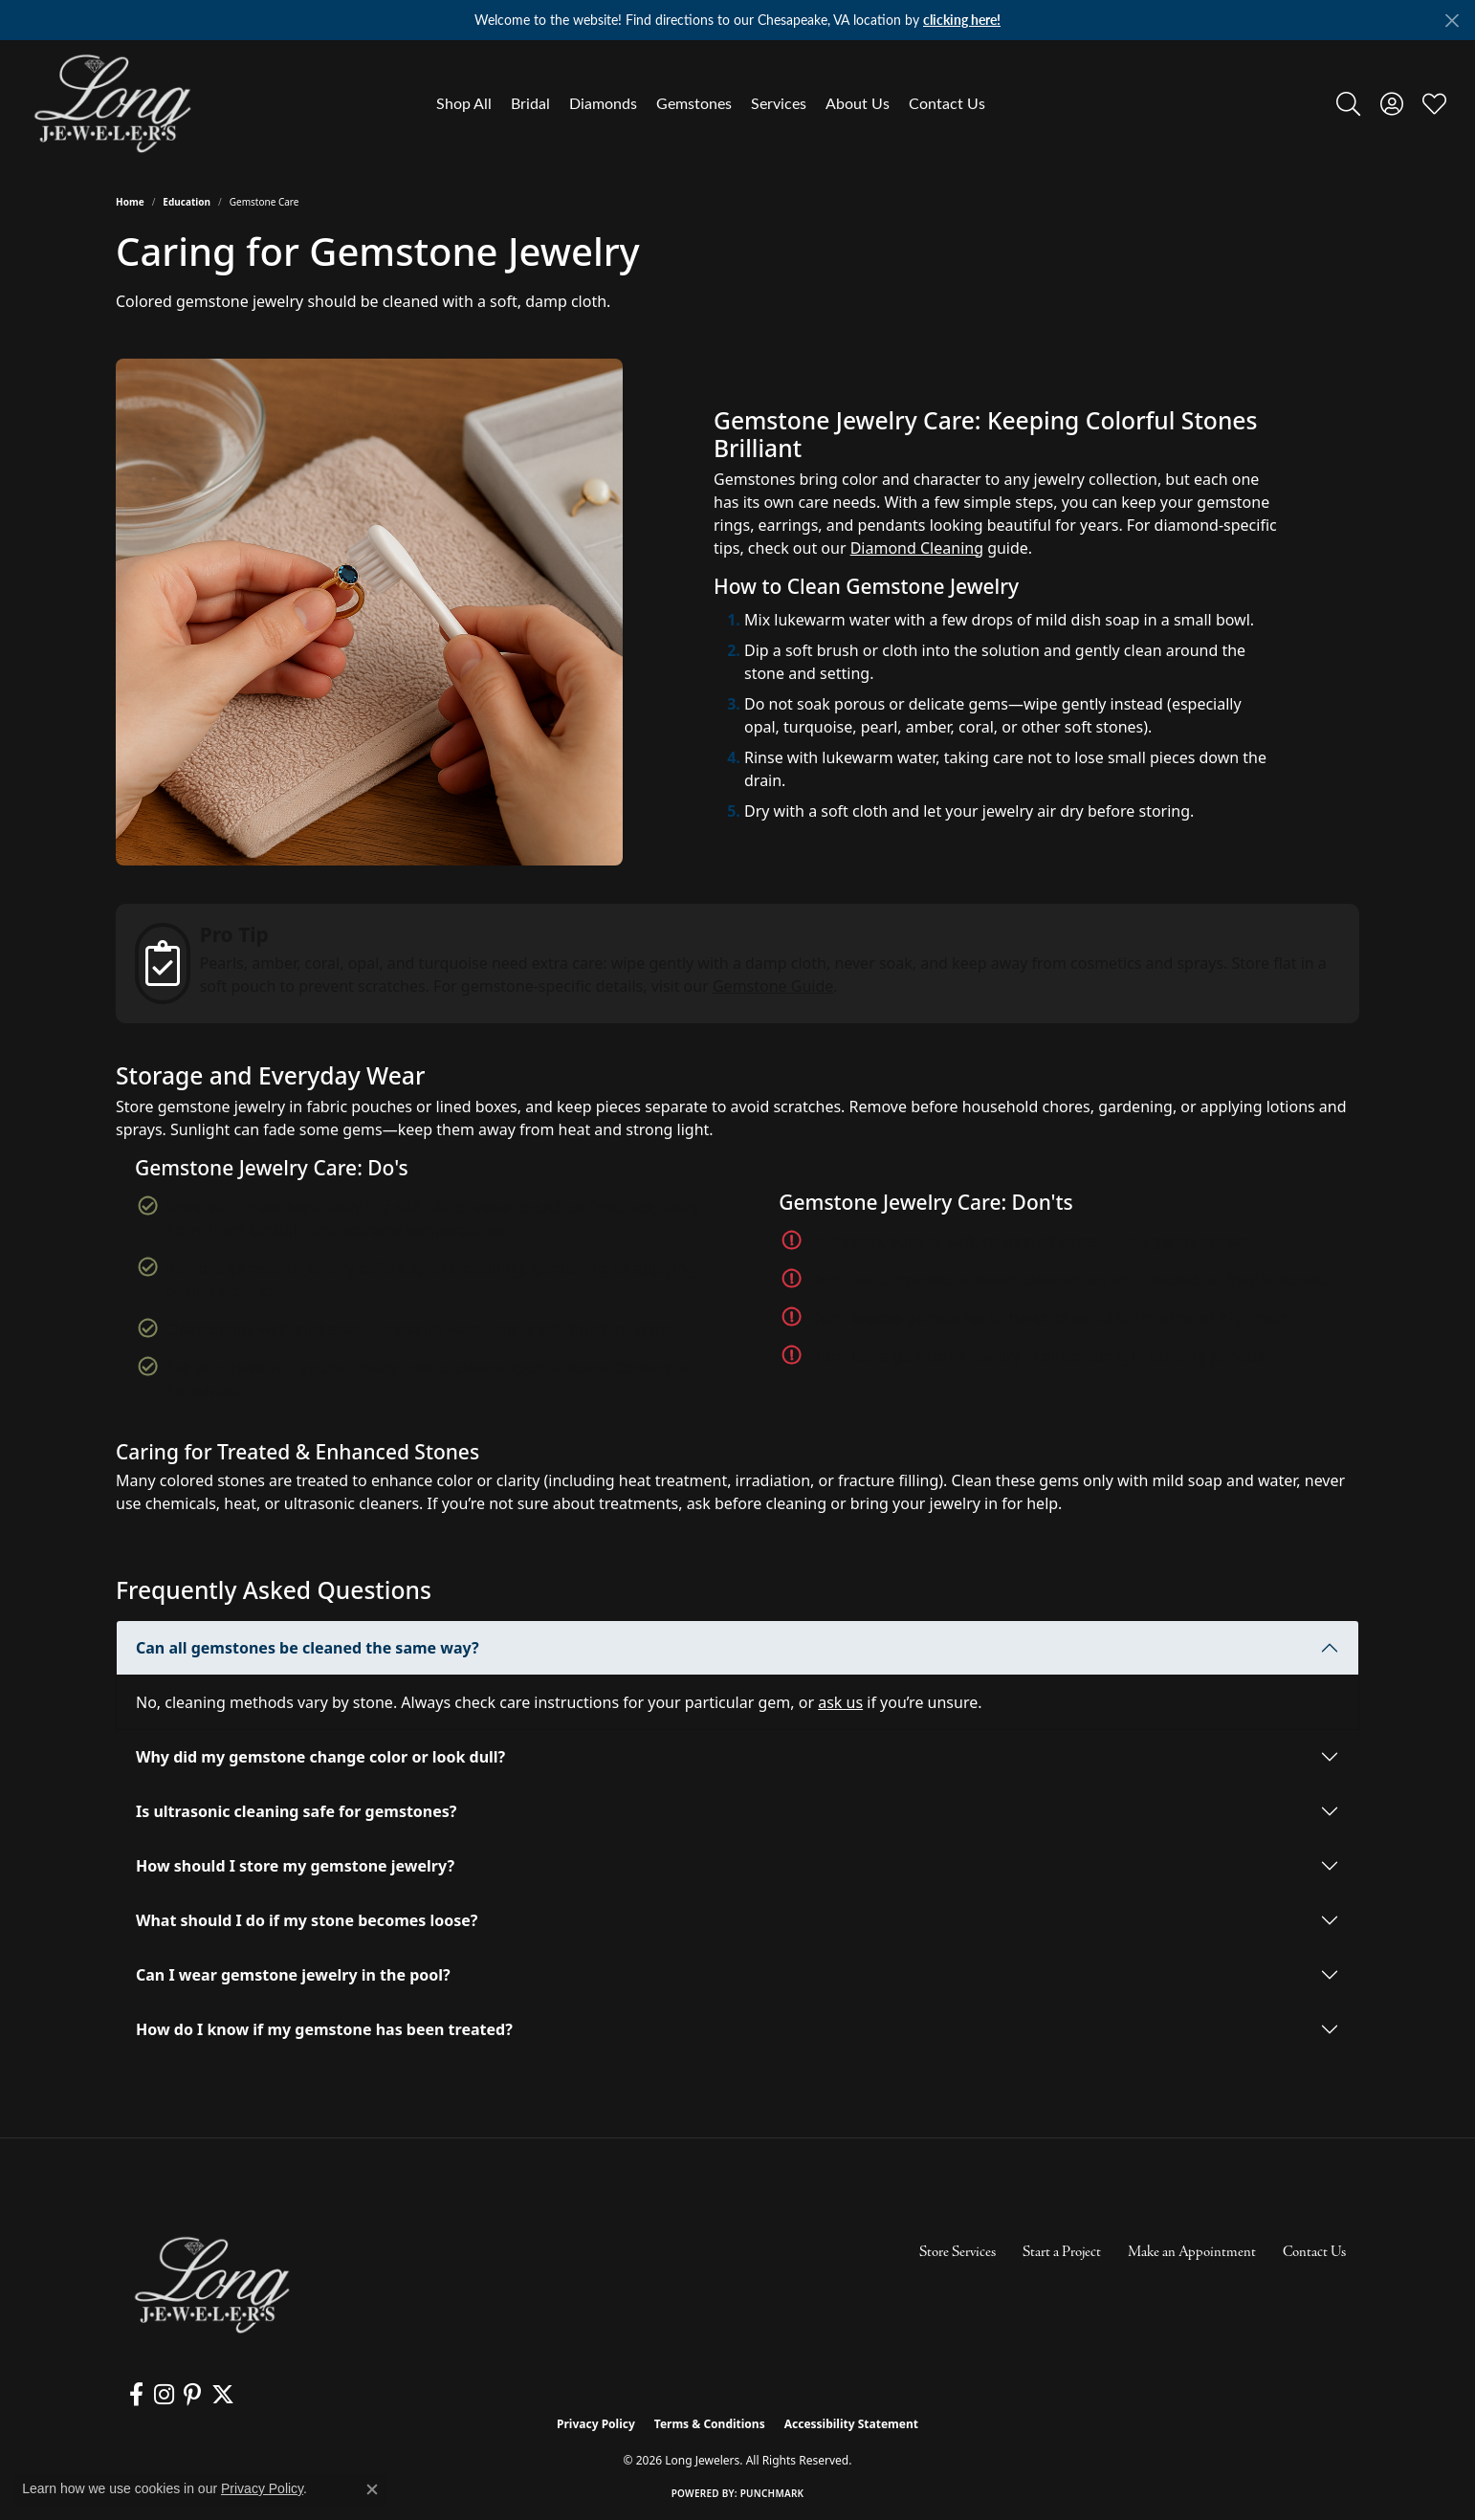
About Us (858, 103)
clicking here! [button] (962, 20)
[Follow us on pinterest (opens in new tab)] (191, 2394)
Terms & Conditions (709, 2424)
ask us (840, 1702)
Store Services (957, 2252)
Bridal (530, 103)
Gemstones (694, 103)
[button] (1348, 103)
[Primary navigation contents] (711, 103)
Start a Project (1062, 2252)
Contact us (653, 1367)
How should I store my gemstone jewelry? (295, 1865)
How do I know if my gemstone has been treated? (324, 2029)
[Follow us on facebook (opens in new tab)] (136, 2394)
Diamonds (603, 103)
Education (186, 201)
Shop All (464, 103)
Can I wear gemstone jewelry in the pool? (293, 1974)
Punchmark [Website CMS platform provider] (772, 2493)
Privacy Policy (596, 2424)
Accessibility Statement (851, 2424)
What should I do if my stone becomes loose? (306, 1920)
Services (778, 103)
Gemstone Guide (773, 986)
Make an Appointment (1192, 2252)
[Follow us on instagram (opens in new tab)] (163, 2394)
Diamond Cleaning (916, 548)
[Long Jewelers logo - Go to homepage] (112, 103)
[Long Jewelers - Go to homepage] (211, 2285)
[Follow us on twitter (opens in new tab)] (220, 2394)
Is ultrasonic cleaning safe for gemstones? (296, 1811)
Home (130, 201)
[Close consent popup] (372, 2489)
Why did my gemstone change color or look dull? (320, 1756)
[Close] (1452, 21)
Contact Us (947, 103)
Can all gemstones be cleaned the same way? (307, 1647)
